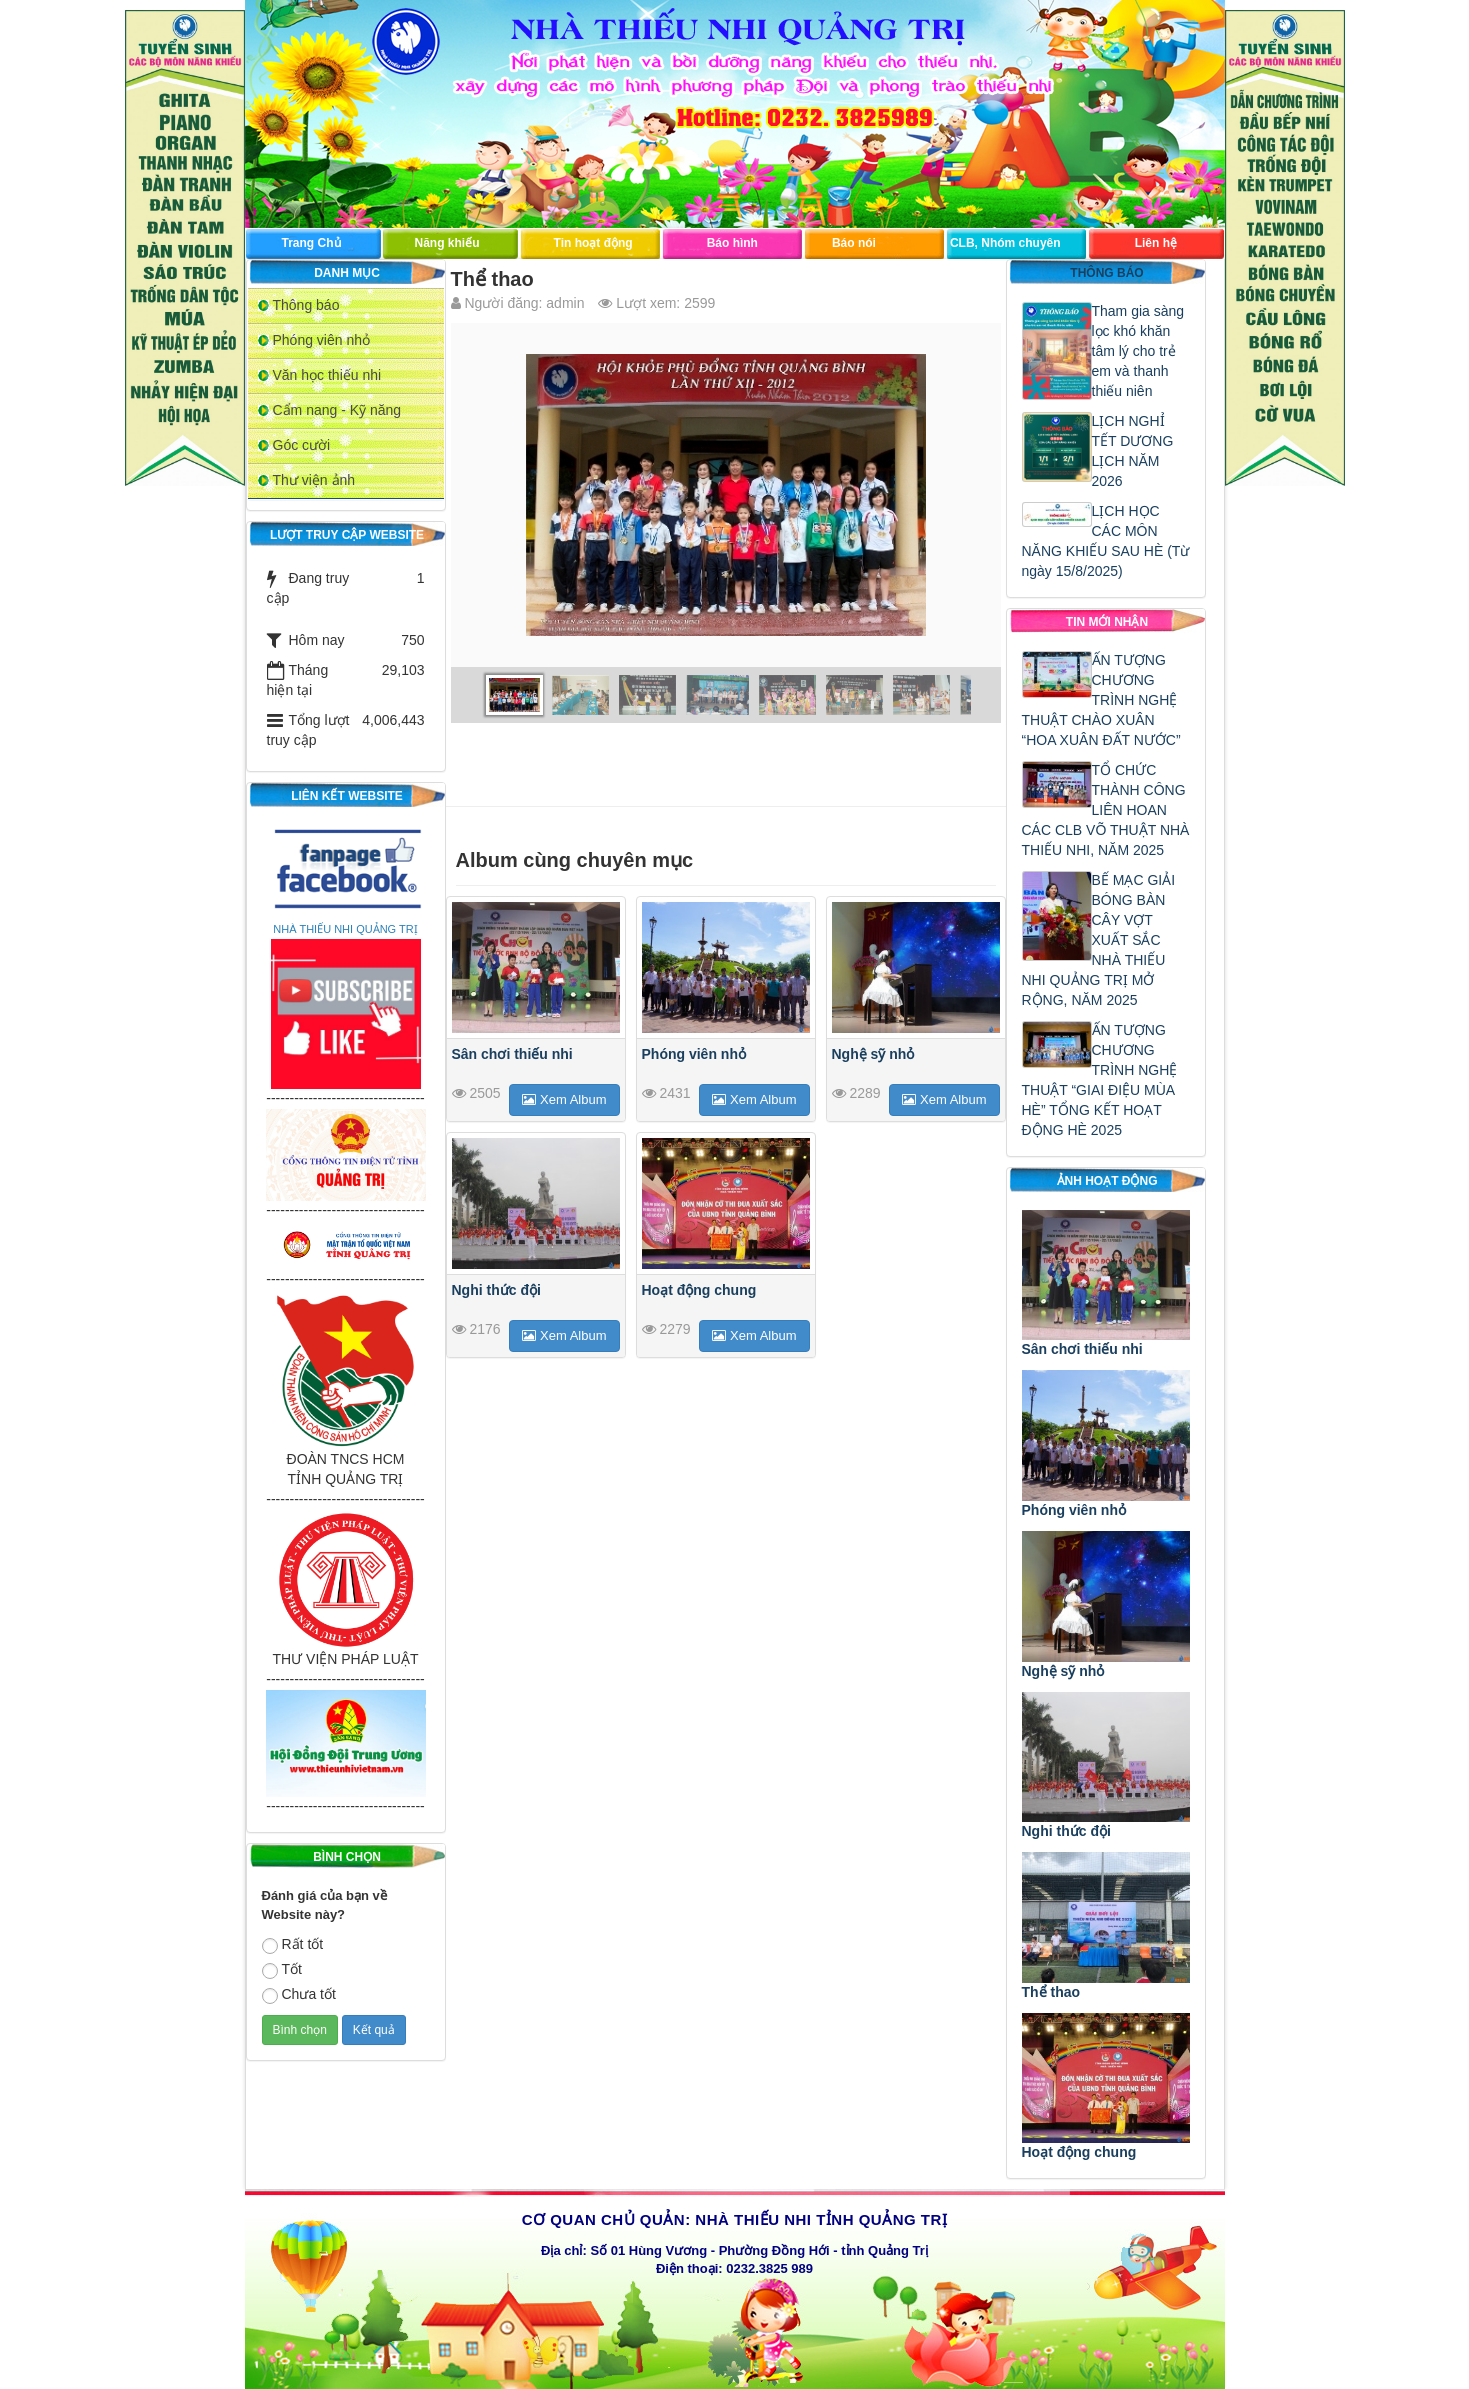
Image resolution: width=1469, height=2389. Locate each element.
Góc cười (302, 445)
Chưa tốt (299, 1995)
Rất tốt (293, 1945)
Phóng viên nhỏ (322, 340)
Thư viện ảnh (314, 480)
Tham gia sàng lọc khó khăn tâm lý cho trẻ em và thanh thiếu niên (1138, 351)
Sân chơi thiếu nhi (512, 1054)
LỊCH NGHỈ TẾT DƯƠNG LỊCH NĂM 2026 (1133, 451)
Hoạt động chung (699, 1290)
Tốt (282, 1970)
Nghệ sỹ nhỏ (873, 1054)
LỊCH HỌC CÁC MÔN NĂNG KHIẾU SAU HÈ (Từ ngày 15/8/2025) (1106, 541)
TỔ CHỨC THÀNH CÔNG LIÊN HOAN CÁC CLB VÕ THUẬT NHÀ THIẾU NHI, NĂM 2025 (1106, 810)
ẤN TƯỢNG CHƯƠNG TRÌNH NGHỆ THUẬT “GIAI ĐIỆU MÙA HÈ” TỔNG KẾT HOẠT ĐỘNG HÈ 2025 (1100, 1080)
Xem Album (564, 1099)
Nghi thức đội (496, 1290)
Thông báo (306, 305)
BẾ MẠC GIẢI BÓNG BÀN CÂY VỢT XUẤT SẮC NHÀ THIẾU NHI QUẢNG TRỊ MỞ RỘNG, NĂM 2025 (1099, 940)
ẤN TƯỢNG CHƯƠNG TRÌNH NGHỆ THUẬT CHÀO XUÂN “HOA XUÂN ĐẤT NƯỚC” (1101, 700)
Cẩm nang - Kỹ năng (337, 410)
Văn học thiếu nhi (327, 375)
